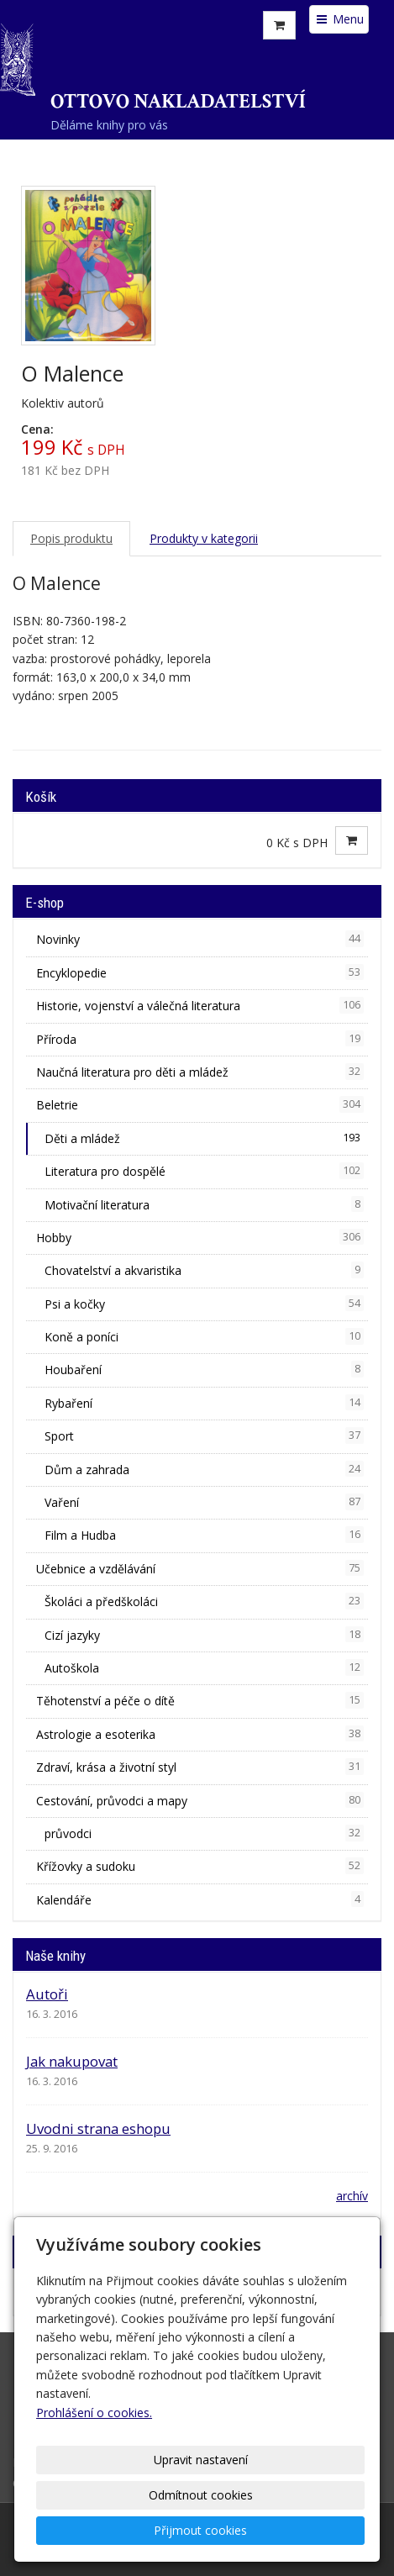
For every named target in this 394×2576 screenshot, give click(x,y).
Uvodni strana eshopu (98, 2128)
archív (352, 2196)
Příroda (200, 1038)
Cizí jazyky (204, 1634)
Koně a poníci (204, 1336)
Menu (339, 19)
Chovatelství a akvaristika (204, 1270)
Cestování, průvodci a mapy (200, 1800)
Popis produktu (71, 538)
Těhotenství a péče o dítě (200, 1700)
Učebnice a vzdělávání (200, 1568)
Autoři (47, 1994)
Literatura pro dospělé (204, 1170)
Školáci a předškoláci (204, 1601)
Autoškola (204, 1667)
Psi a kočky (204, 1303)
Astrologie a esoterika (200, 1733)
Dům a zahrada (204, 1469)
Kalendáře (200, 1899)
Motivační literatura (204, 1204)
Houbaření (204, 1369)
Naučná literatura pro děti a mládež (200, 1071)
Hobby (200, 1237)
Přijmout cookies (200, 2530)
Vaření (204, 1501)
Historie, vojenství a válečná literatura (200, 1005)
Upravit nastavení (201, 2460)
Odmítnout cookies (201, 2495)
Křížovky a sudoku (200, 1865)
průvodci (204, 1833)
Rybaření (204, 1402)
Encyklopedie (200, 972)
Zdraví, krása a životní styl (200, 1766)
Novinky (200, 938)
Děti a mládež (204, 1138)
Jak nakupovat (72, 2061)
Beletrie (200, 1104)
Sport (204, 1435)
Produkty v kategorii (204, 538)
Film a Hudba (204, 1534)
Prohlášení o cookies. (94, 2413)
